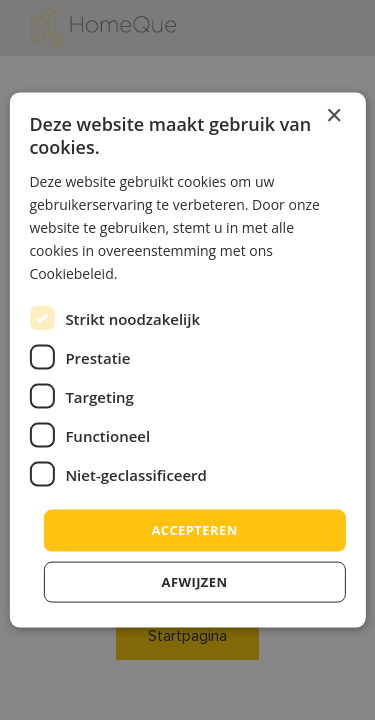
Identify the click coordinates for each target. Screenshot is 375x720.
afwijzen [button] (195, 581)
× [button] (333, 116)
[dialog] (187, 360)
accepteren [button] (194, 530)
